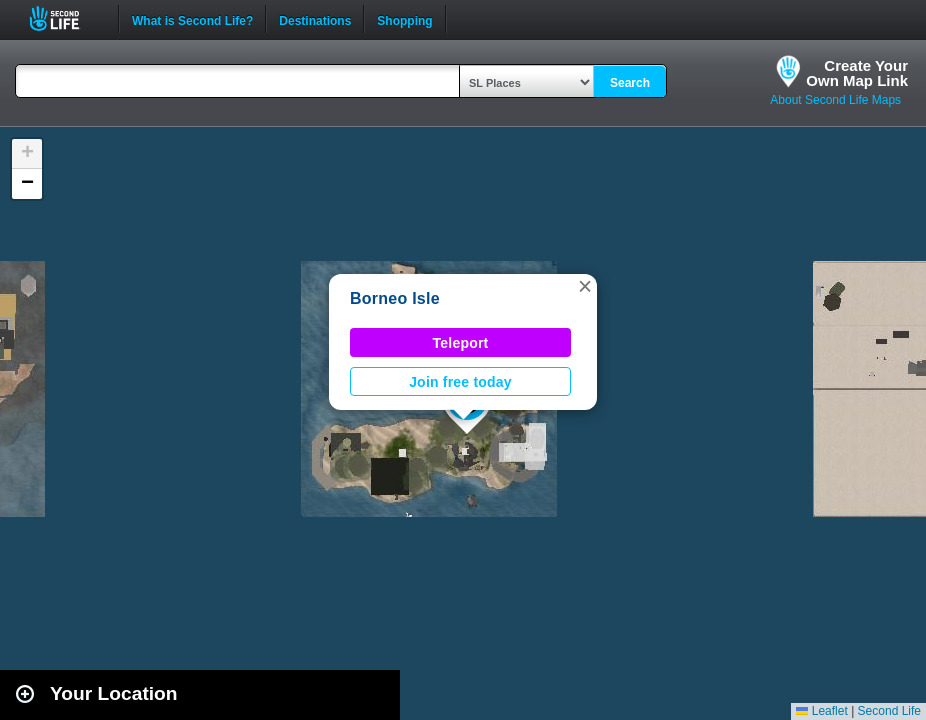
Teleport (461, 343)
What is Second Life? (192, 19)
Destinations (315, 19)
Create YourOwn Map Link (857, 73)
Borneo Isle (395, 298)
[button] (585, 286)
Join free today (460, 382)
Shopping (404, 19)
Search (630, 83)
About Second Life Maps (835, 100)
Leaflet (821, 711)
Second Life (65, 18)
